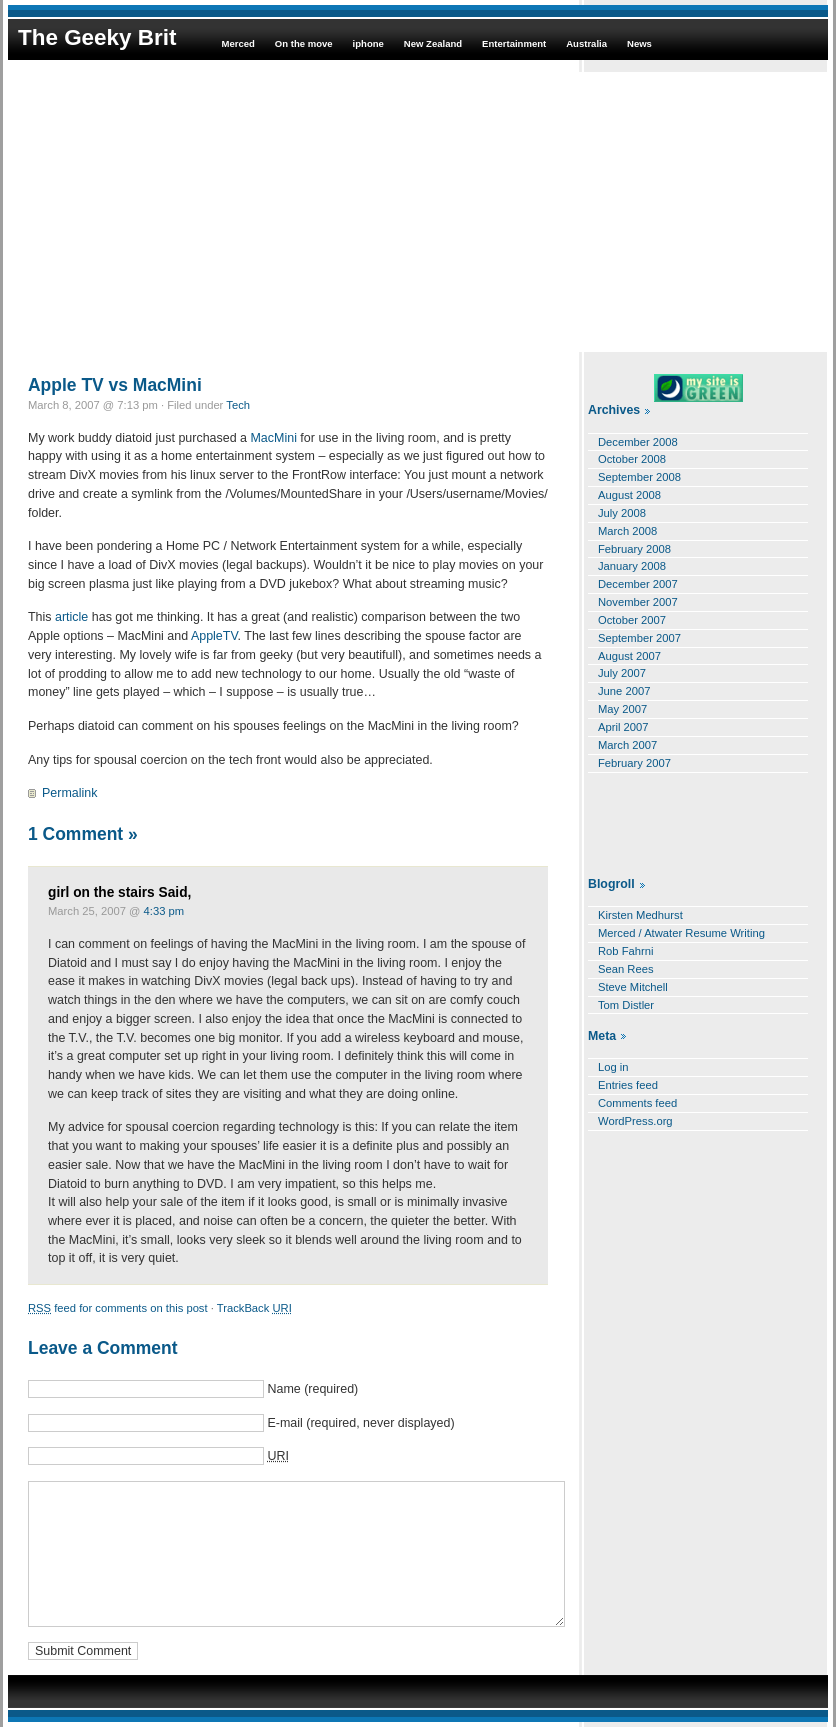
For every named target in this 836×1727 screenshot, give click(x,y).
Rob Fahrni (626, 951)
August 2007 (629, 656)
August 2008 (629, 495)
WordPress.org (635, 1121)
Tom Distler (626, 1005)
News (639, 43)
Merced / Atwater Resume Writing (681, 933)
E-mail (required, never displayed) (360, 1423)
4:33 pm (164, 911)
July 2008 (622, 513)
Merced (237, 43)
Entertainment (514, 43)
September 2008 (639, 477)
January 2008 (632, 566)
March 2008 (627, 531)
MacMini (273, 438)
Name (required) (312, 1389)
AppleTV (214, 636)
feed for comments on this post (118, 1308)
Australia (586, 43)
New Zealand (433, 43)
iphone (368, 43)
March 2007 (627, 745)
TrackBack (254, 1308)
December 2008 (638, 442)
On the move (304, 43)
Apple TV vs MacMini (115, 385)
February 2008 (634, 549)
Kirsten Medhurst (640, 915)
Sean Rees (626, 969)
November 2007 (638, 602)
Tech (238, 405)
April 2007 (623, 727)
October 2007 (632, 620)
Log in (613, 1067)
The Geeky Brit (97, 37)
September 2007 (639, 638)
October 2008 (632, 459)
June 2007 (624, 691)
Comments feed (637, 1103)
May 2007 (622, 709)
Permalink (69, 793)
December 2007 (638, 584)
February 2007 (634, 763)
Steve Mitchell (633, 987)
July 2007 (622, 673)
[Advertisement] (418, 212)
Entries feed (628, 1085)
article (71, 617)
